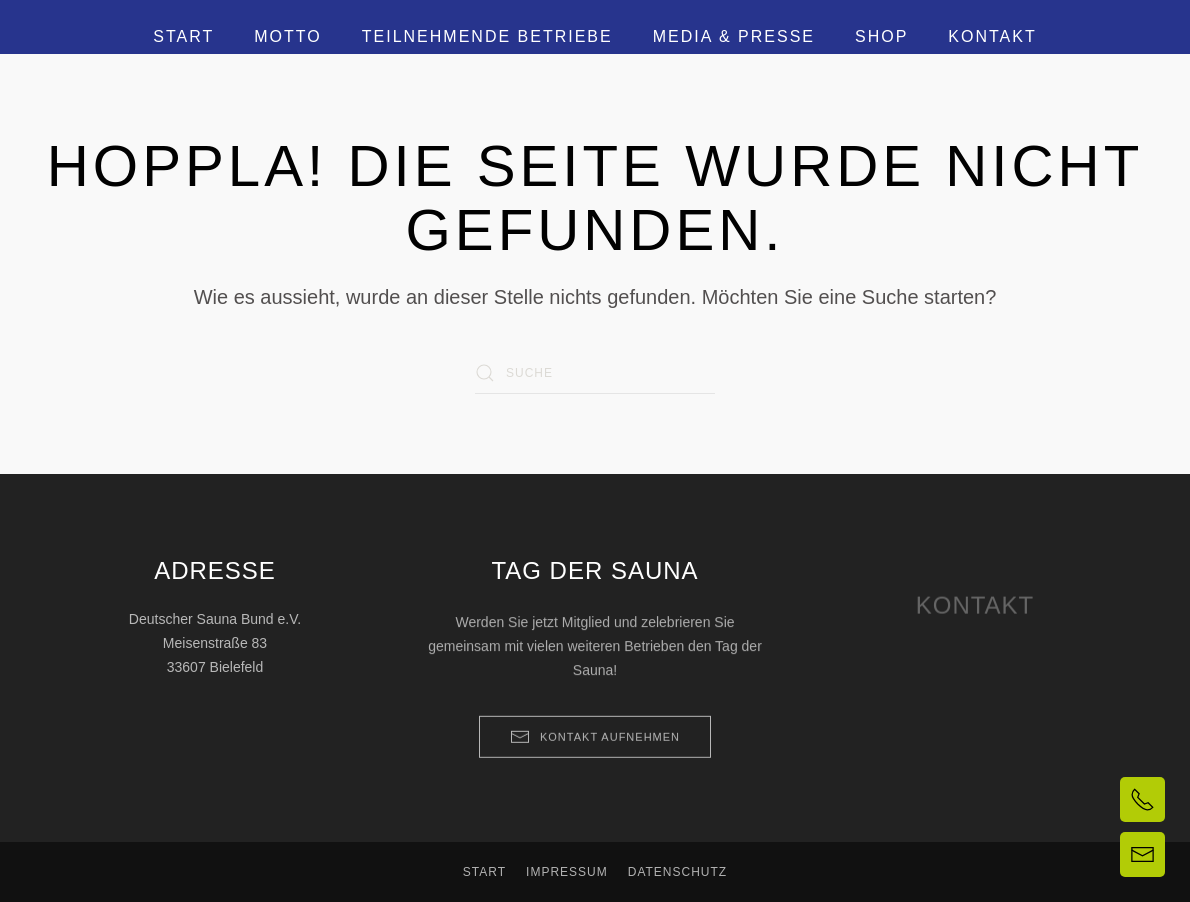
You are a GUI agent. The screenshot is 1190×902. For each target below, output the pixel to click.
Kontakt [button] (992, 36)
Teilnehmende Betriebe (487, 36)
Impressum (567, 872)
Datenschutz (677, 872)
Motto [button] (287, 36)
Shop (881, 36)
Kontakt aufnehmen (595, 748)
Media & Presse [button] (734, 36)
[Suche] (595, 373)
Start (183, 36)
